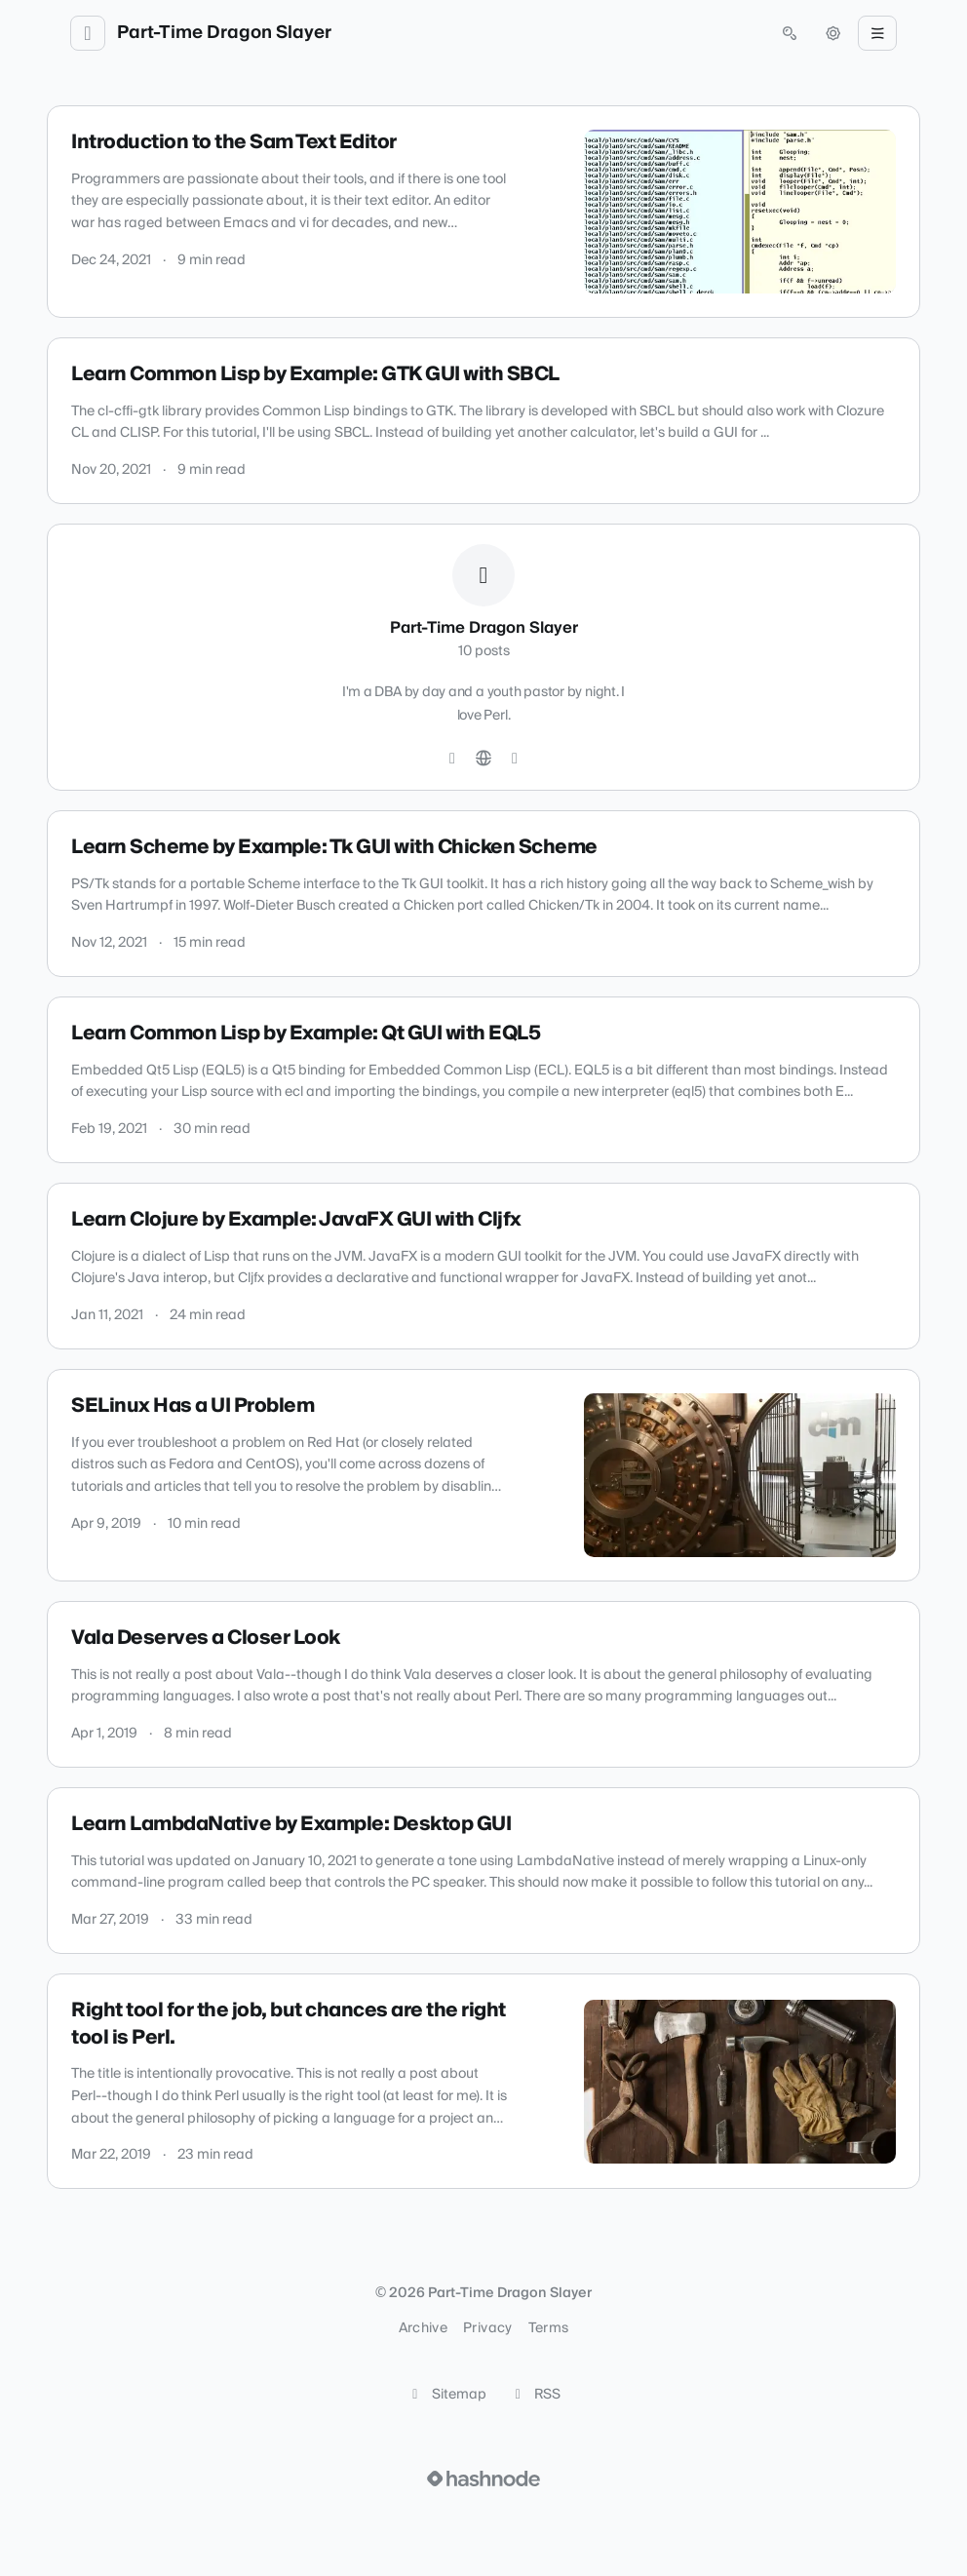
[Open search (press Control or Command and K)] (789, 33)
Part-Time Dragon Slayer (224, 33)
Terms (548, 2328)
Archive (423, 2328)
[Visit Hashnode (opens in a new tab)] (483, 2478)
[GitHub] (452, 758)
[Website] (483, 758)
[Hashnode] (514, 758)
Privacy (487, 2328)
